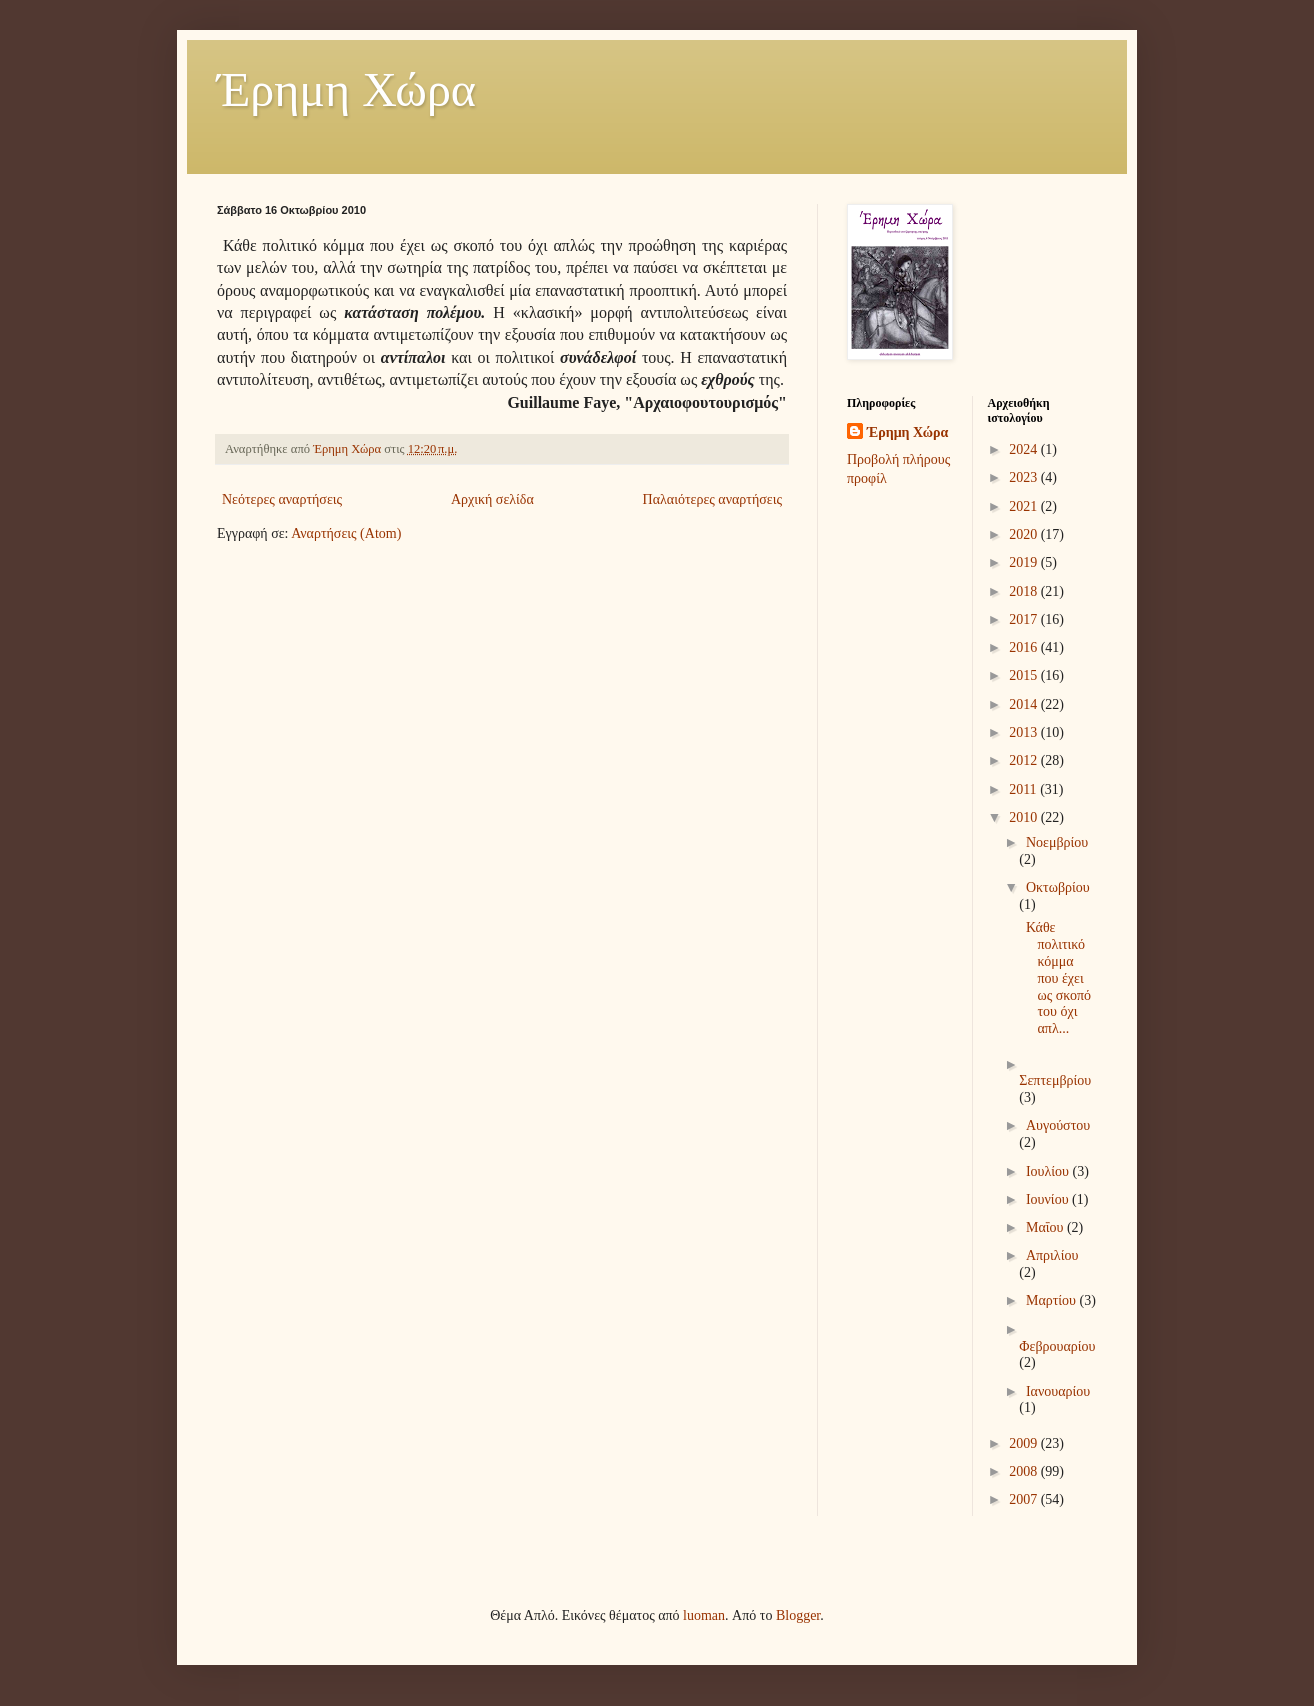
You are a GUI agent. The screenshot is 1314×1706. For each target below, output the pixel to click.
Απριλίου (1052, 1255)
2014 (1025, 704)
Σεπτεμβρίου (1055, 1080)
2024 (1025, 449)
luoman (704, 1615)
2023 (1025, 477)
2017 (1025, 619)
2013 (1025, 732)
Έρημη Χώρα (346, 89)
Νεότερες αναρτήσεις (282, 499)
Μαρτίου (1053, 1300)
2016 (1025, 647)
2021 (1025, 506)
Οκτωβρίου (1058, 887)
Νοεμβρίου (1057, 842)
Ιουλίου (1049, 1171)
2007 (1025, 1499)
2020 (1025, 534)
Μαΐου (1046, 1227)
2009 (1025, 1443)
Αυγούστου (1058, 1125)
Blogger (798, 1615)
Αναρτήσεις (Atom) (346, 533)
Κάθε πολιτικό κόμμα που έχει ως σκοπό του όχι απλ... (1056, 978)
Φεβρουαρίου (1057, 1346)
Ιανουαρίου (1058, 1391)
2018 (1025, 591)
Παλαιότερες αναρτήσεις (712, 499)
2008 (1025, 1471)
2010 (1025, 817)
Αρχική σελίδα (492, 499)
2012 (1025, 760)
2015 (1025, 675)
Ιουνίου (1049, 1199)
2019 (1025, 562)
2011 (1024, 789)
